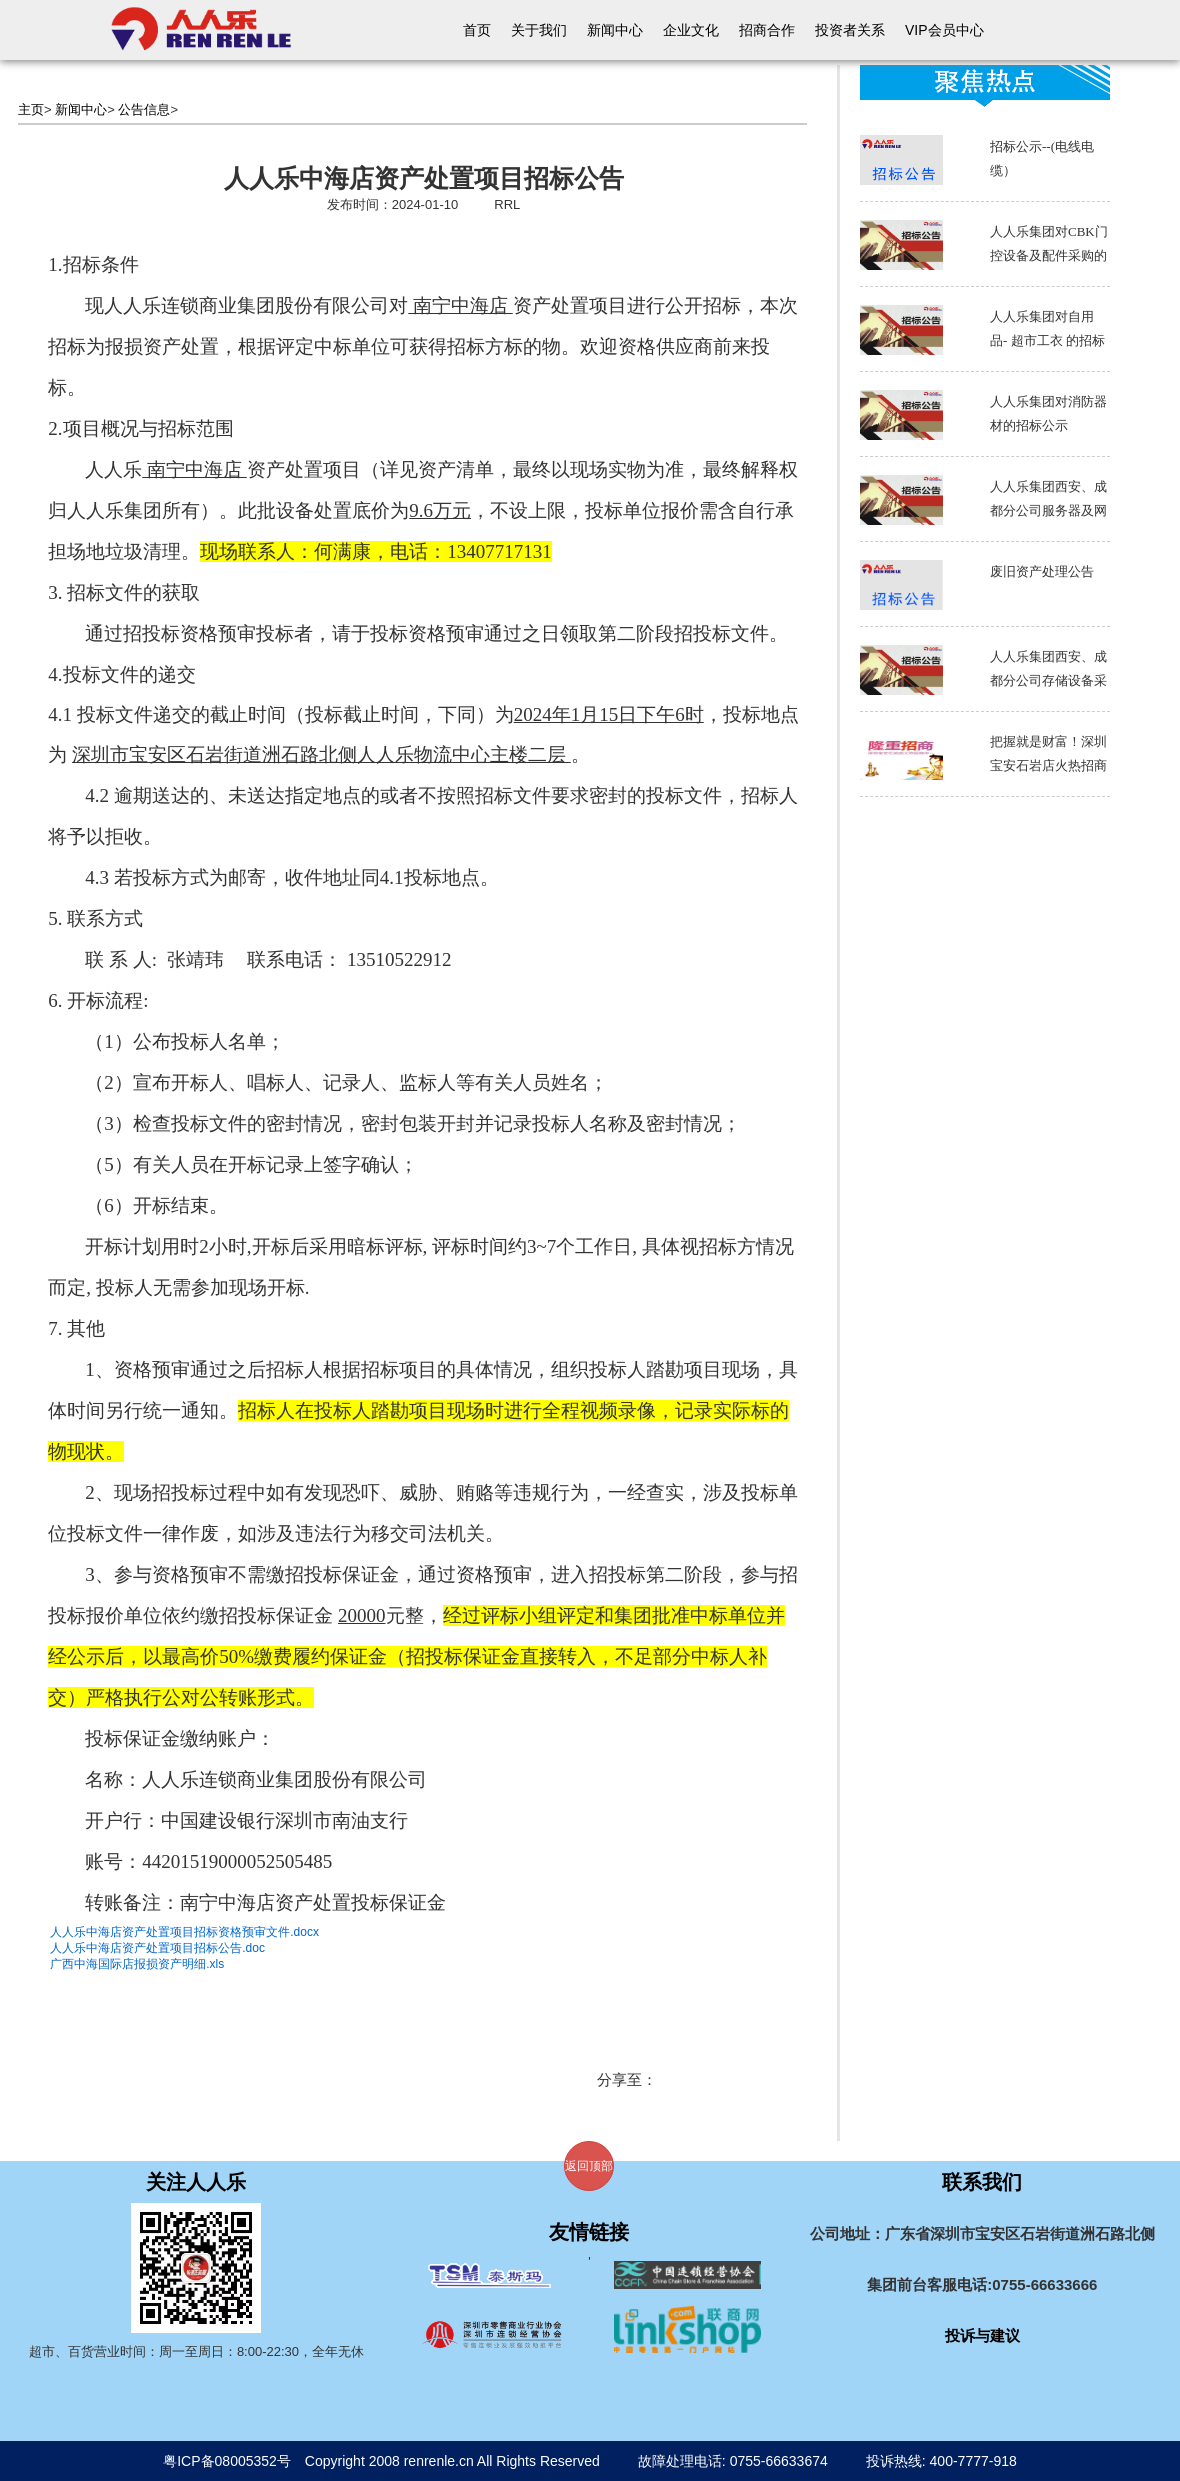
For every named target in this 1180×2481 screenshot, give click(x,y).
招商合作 (767, 30)
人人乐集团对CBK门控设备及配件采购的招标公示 (1049, 255)
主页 (31, 109)
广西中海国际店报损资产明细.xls (137, 1964)
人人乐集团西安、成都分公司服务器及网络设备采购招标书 (1048, 510)
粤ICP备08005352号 (227, 2461)
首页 (477, 30)
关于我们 (539, 30)
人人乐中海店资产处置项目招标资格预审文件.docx (184, 1932)
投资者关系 (850, 30)
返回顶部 (589, 2166)
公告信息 (144, 109)
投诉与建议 (982, 2335)
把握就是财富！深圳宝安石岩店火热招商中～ (1048, 765)
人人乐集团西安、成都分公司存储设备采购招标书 (1048, 680)
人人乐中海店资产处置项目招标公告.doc (157, 1948)
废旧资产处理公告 (1042, 571)
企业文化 (691, 30)
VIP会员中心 (944, 30)
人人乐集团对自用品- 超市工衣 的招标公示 (1047, 340)
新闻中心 (615, 30)
